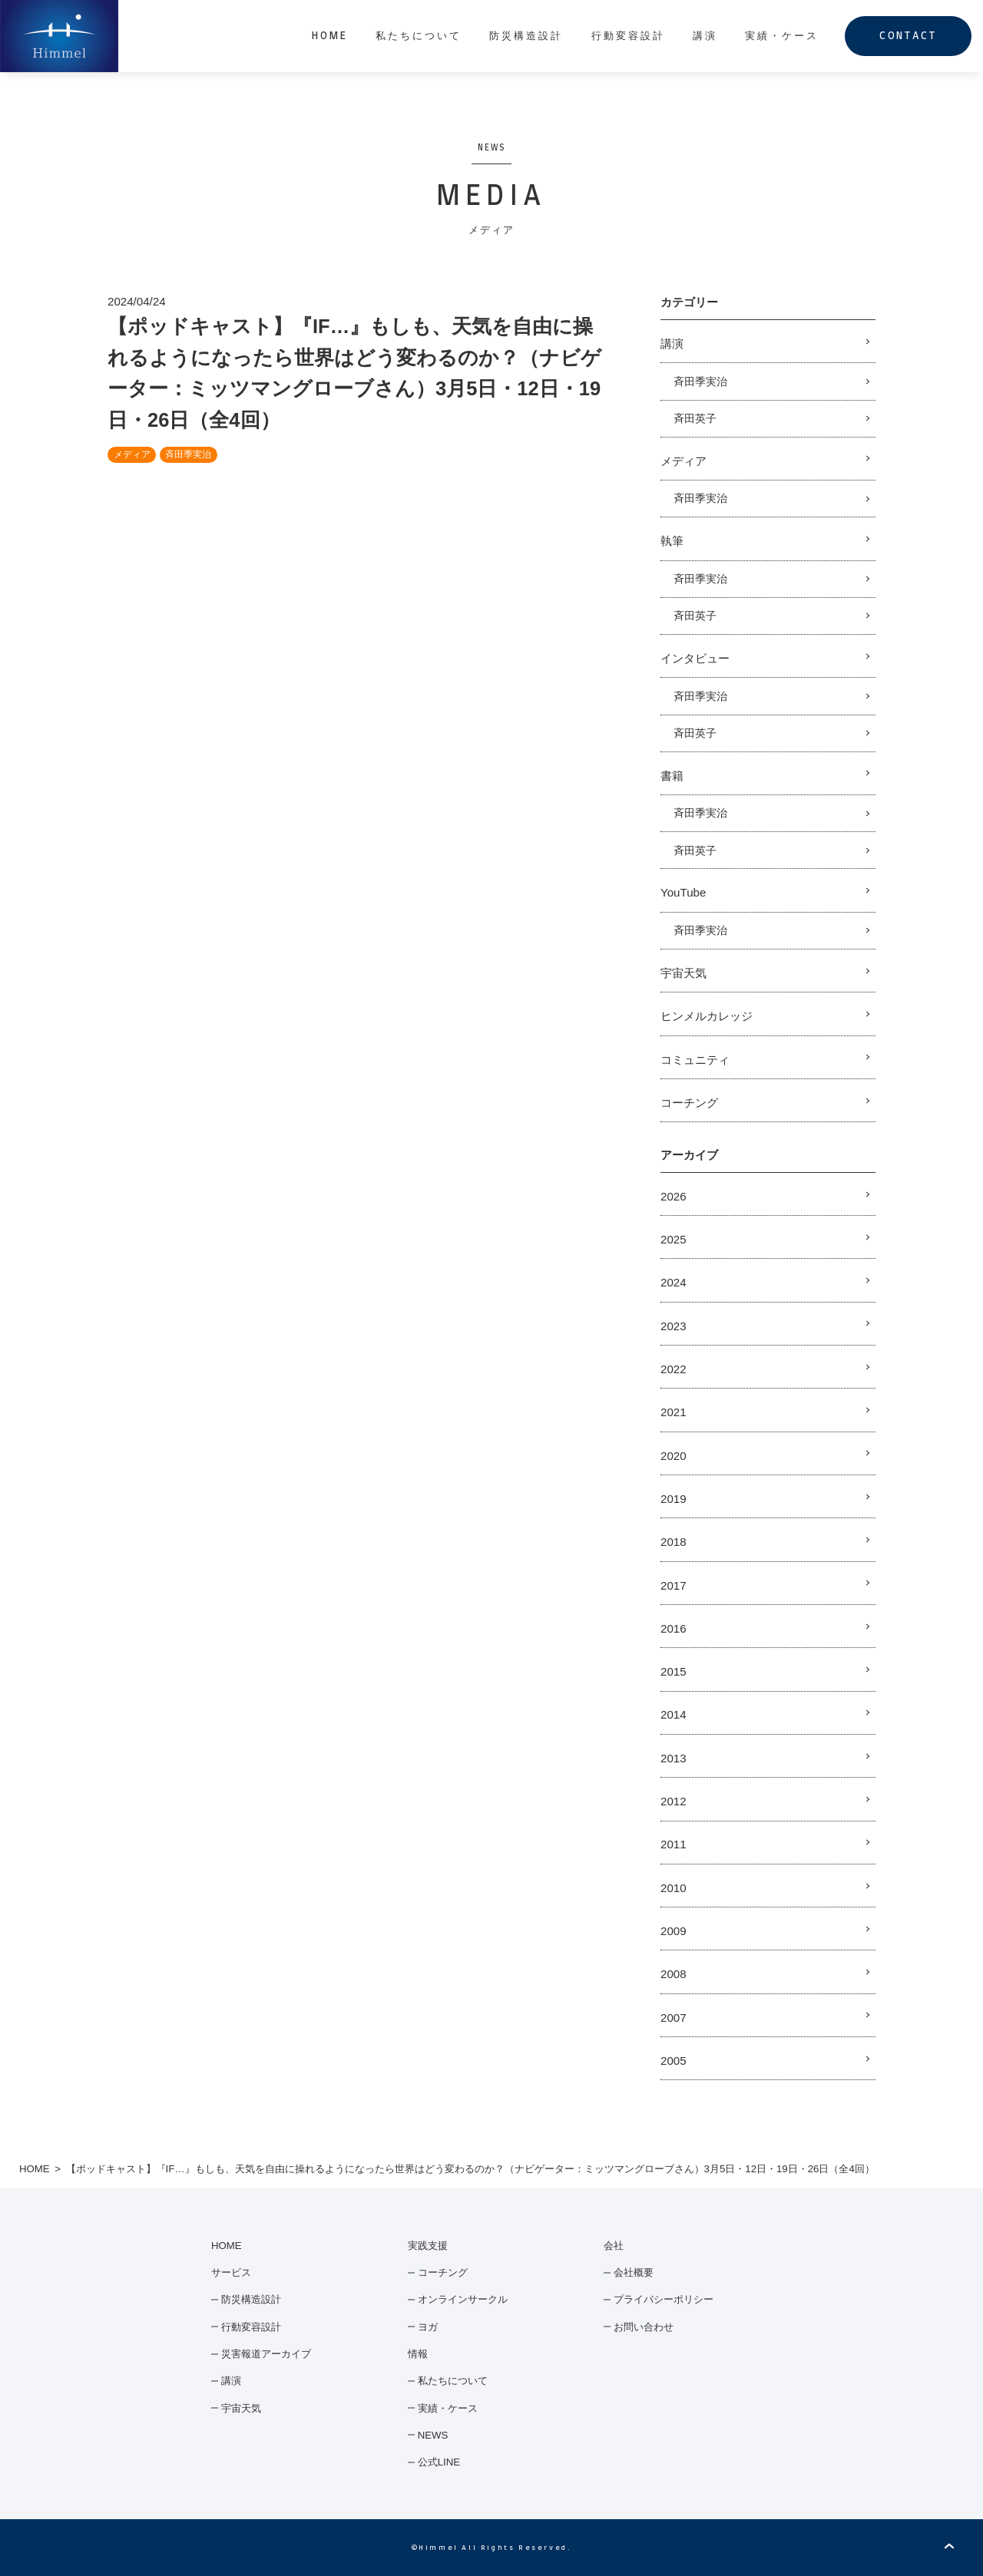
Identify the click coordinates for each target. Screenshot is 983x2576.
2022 (673, 1369)
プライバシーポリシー (663, 2299)
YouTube (683, 892)
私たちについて (419, 36)
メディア (132, 454)
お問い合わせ (644, 2327)
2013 (673, 1758)
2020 (673, 1455)
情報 (418, 2354)
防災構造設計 (526, 36)
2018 (673, 1541)
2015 (673, 1671)
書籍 (671, 775)
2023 (673, 1326)
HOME (330, 36)
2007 (673, 2017)
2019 (673, 1498)
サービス (231, 2272)
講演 (705, 36)
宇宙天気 (683, 972)
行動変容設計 (628, 36)
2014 (673, 1714)
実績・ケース (782, 36)
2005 (673, 2060)
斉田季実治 (188, 454)
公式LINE (439, 2462)
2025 (673, 1239)
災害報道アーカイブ (266, 2354)
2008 (673, 1973)
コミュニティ (695, 1059)
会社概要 (634, 2272)
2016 (673, 1628)
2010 (673, 1887)
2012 (673, 1801)
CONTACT (908, 36)
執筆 (671, 540)
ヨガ (428, 2327)
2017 (673, 1585)
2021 (673, 1411)
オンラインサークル (463, 2299)
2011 (673, 1844)
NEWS (433, 2435)
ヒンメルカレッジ (706, 1015)
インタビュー (695, 658)
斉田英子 (695, 418)
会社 (614, 2245)
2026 (673, 1196)
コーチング (689, 1102)
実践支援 (428, 2245)
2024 (673, 1282)
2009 (673, 1930)
